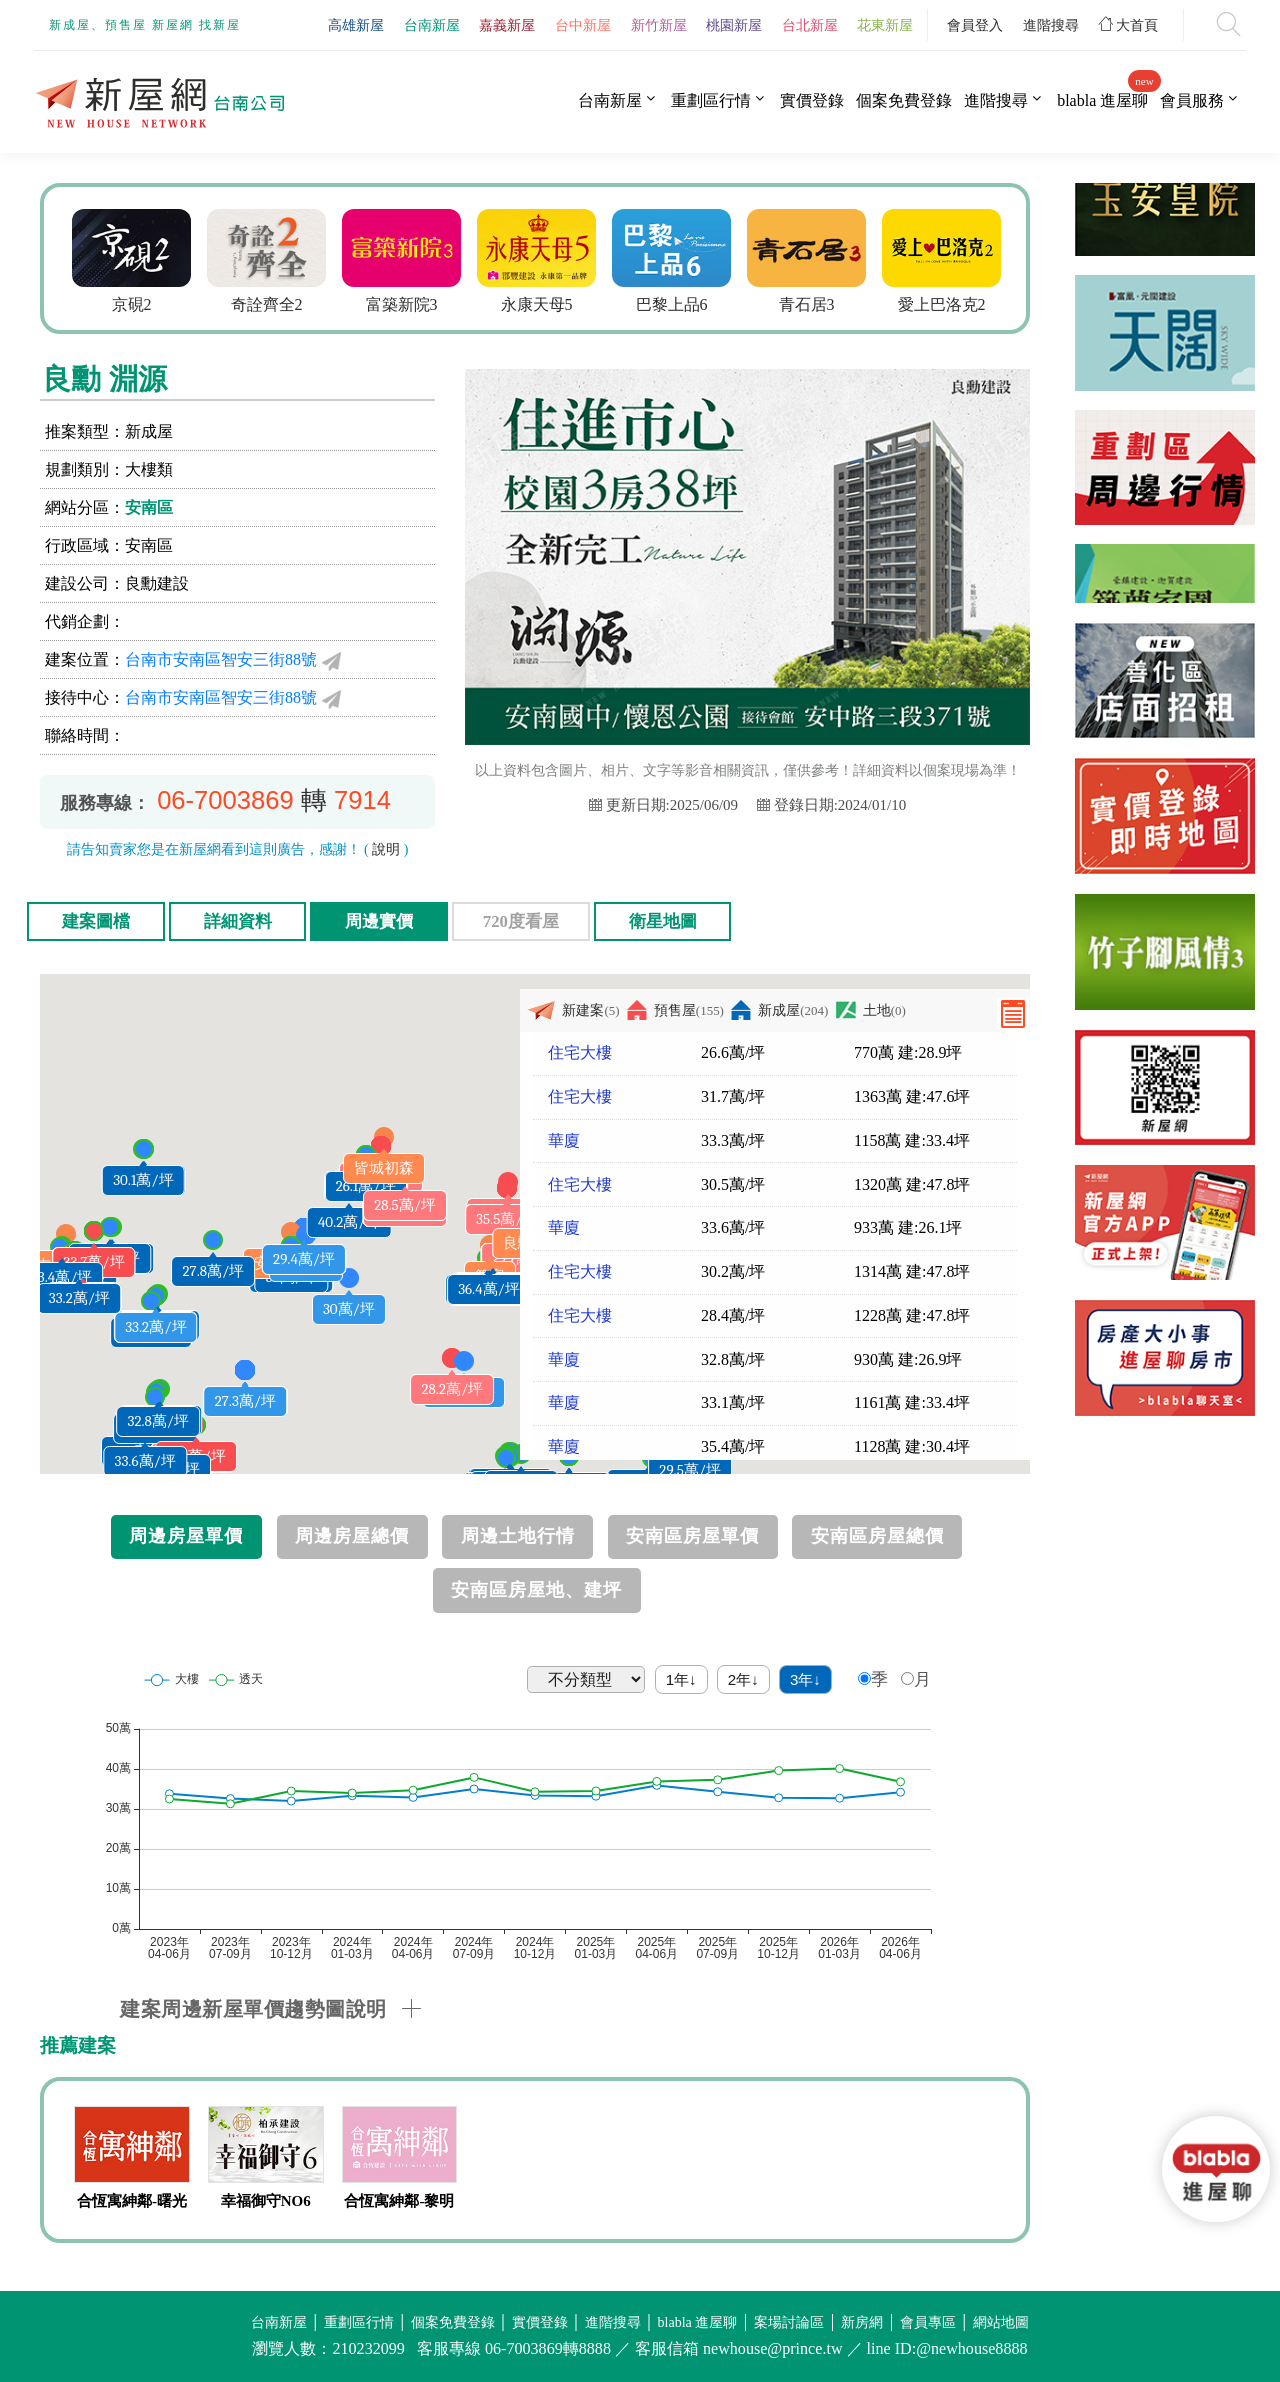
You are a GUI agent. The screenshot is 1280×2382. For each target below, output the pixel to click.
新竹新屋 (659, 25)
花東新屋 (885, 25)
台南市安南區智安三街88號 (221, 659)
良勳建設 (157, 583)
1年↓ (681, 1679)
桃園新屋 (734, 25)
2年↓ (743, 1679)
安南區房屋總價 (877, 1536)
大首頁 (1129, 25)
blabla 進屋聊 (1102, 100)
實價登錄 (812, 100)
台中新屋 (583, 25)
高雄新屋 (356, 25)
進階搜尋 (1051, 25)
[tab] (575, 2009)
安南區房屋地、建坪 (536, 1590)
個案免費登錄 (904, 100)
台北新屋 (810, 25)
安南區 (149, 507)
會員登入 (975, 25)
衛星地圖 (663, 921)
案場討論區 (789, 2322)
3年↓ (805, 1679)
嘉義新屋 (507, 25)
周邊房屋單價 (186, 1536)
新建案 (573, 1010)
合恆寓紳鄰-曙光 (132, 2201)
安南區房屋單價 (692, 1536)
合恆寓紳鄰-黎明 (399, 2201)
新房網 (862, 2322)
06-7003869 (225, 800)
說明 (386, 849)
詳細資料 (238, 921)
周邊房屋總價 (352, 1536)
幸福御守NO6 (266, 2201)
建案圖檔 (96, 921)
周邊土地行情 (518, 1536)
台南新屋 (432, 25)
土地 (871, 1010)
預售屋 (675, 1010)
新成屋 (779, 1010)
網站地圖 (1001, 2322)
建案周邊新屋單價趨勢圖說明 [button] (253, 2009)
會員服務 (1192, 100)
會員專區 (928, 2322)
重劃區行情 (711, 100)
